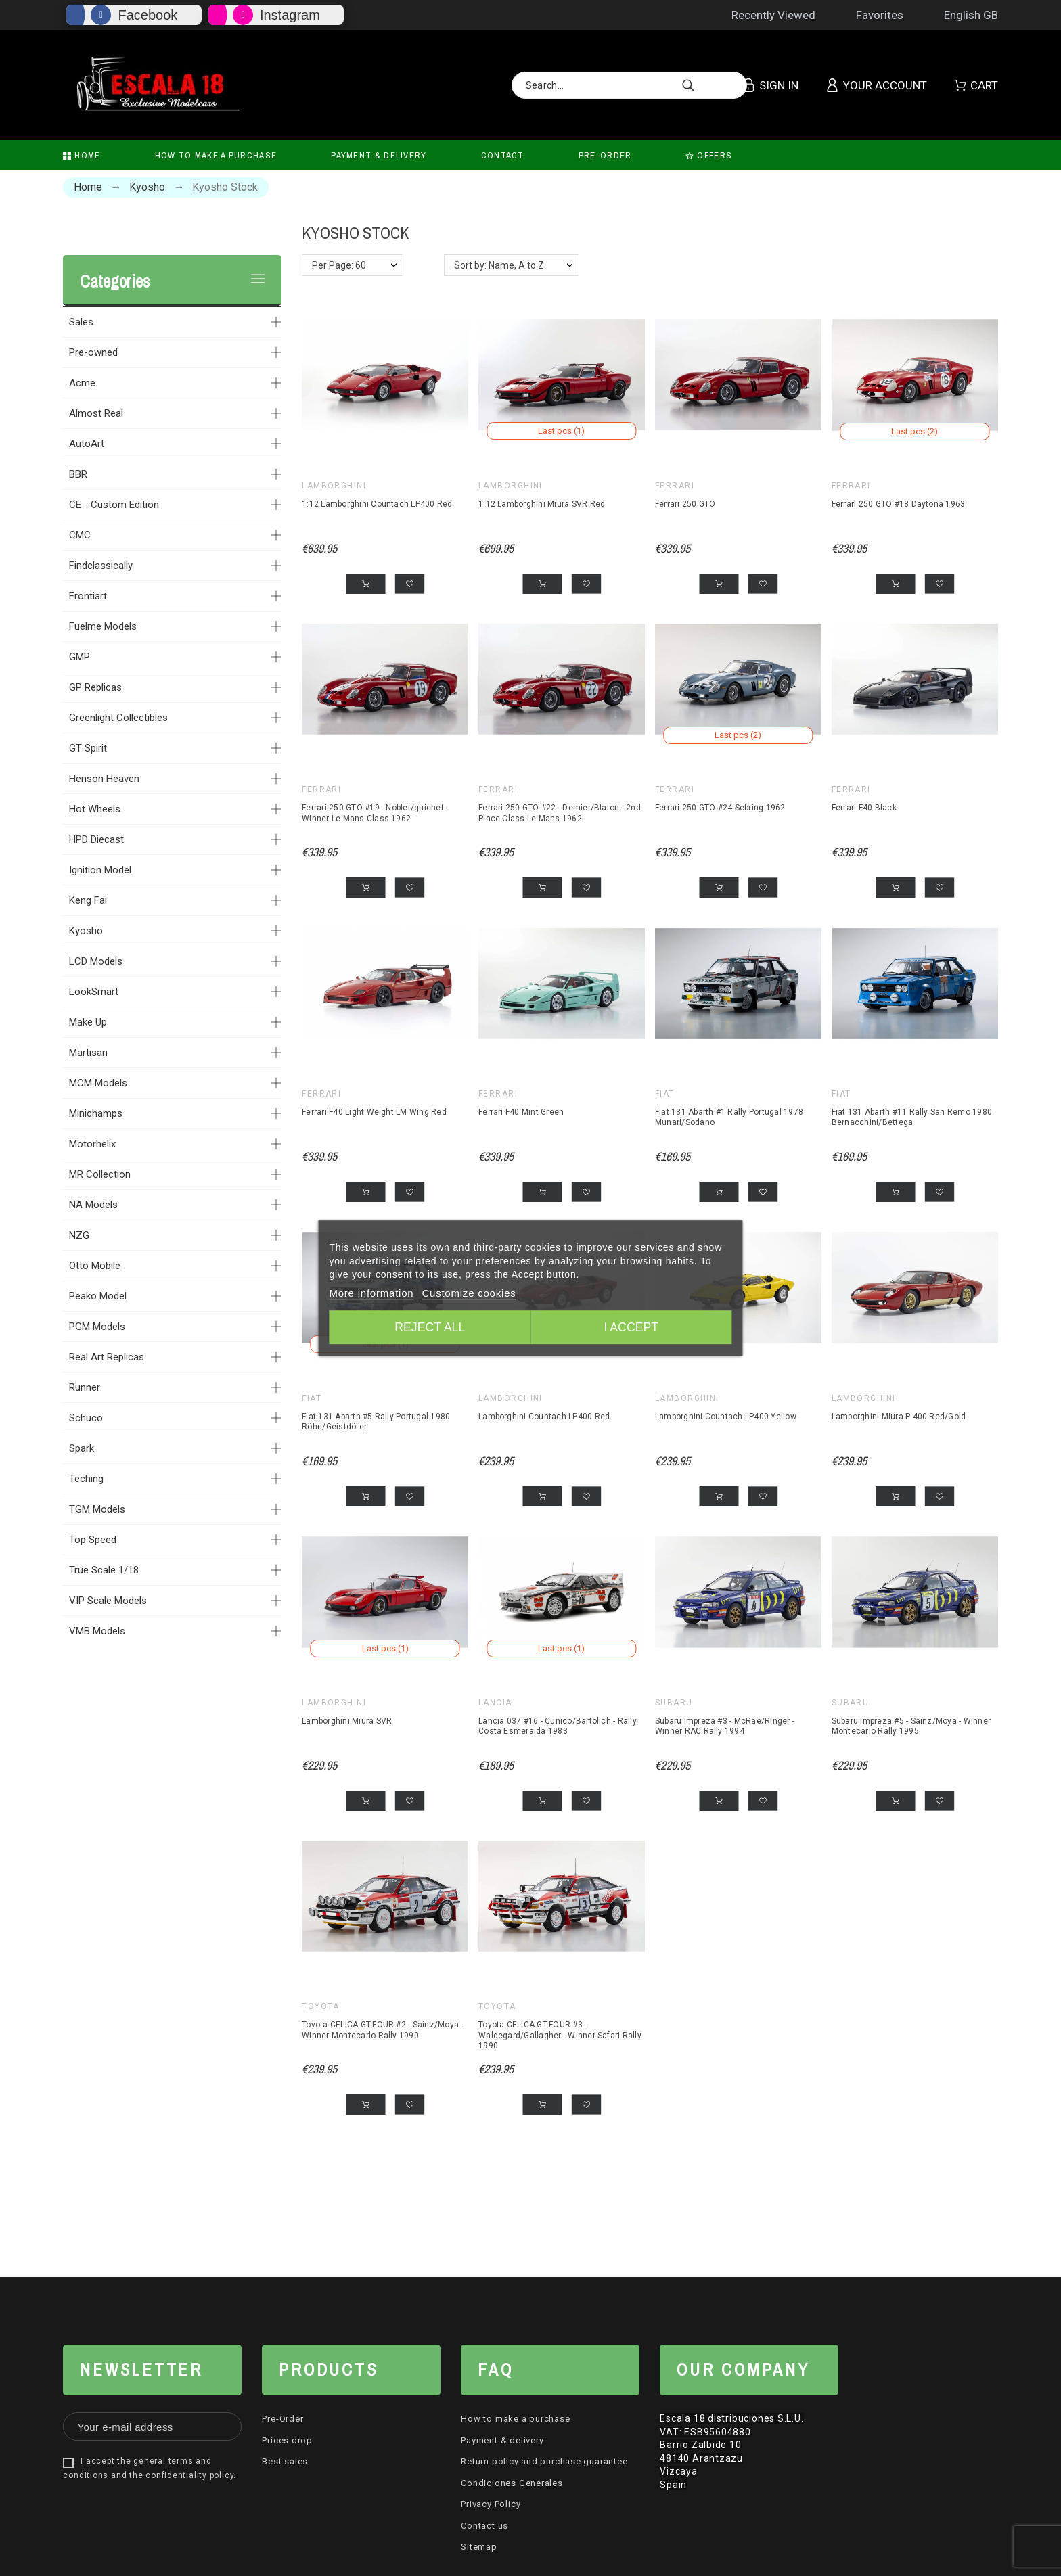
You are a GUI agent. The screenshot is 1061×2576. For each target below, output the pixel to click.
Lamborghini (334, 485)
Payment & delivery (502, 2439)
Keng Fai (88, 900)
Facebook (147, 14)
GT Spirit (88, 748)
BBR (78, 474)
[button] (409, 583)
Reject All (428, 1328)
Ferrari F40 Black (864, 807)
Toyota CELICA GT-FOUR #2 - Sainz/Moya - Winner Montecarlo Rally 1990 (382, 2029)
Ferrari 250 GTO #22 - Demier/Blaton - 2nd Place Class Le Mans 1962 (559, 813)
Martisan (88, 1052)
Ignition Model (100, 870)
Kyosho (86, 931)
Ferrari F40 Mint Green (521, 1111)
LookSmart (93, 992)
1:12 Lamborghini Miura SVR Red (541, 503)
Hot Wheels (94, 809)
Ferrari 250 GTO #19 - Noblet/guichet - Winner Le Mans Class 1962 (375, 813)
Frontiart (88, 596)
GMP (79, 657)
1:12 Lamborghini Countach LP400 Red (377, 503)
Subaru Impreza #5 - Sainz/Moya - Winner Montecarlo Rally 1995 (911, 1724)
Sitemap (479, 2546)
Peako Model (98, 1296)
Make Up (88, 1022)
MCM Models (98, 1083)
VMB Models (97, 1631)
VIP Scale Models (108, 1600)
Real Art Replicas (106, 1357)
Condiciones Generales (511, 2482)
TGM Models (97, 1509)
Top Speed (92, 1540)
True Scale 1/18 (104, 1570)
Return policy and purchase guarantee (544, 2461)
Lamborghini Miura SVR (347, 1719)
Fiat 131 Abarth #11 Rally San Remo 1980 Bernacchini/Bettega (912, 1116)
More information (371, 1294)
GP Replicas (95, 687)
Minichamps (95, 1113)
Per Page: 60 (339, 265)
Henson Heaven (104, 779)
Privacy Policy (490, 2503)
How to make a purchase (515, 2418)
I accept (633, 1328)
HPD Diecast (96, 839)
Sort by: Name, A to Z (499, 265)
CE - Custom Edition (114, 505)
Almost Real (96, 413)
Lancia (495, 1701)
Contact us (484, 2524)
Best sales (285, 2461)
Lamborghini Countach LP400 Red (544, 1416)
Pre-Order (282, 2418)
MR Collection (100, 1174)
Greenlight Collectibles (118, 718)
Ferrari (674, 485)
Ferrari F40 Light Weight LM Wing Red (374, 1111)
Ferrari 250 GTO (685, 503)
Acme (82, 383)
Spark (81, 1448)
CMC (80, 535)
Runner (84, 1387)
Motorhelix (92, 1144)
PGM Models (97, 1326)
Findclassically (101, 565)
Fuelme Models (103, 626)
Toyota (321, 2005)
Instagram (290, 14)
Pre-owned (93, 352)
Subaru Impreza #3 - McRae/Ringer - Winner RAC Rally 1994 (724, 1724)
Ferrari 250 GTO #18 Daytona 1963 (899, 503)
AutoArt (86, 444)
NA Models (93, 1205)
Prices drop (287, 2439)
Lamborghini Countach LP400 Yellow (725, 1416)
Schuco (86, 1418)
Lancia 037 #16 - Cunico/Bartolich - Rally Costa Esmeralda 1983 (557, 1724)
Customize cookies (469, 1294)
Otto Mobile (94, 1266)
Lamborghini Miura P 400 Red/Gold (899, 1416)
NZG (79, 1235)
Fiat (665, 1093)
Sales (81, 322)
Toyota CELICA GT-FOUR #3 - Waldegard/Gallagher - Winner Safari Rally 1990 (559, 2034)
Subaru (674, 1701)
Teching (86, 1479)
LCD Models (95, 961)
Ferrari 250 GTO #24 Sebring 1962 (720, 807)
